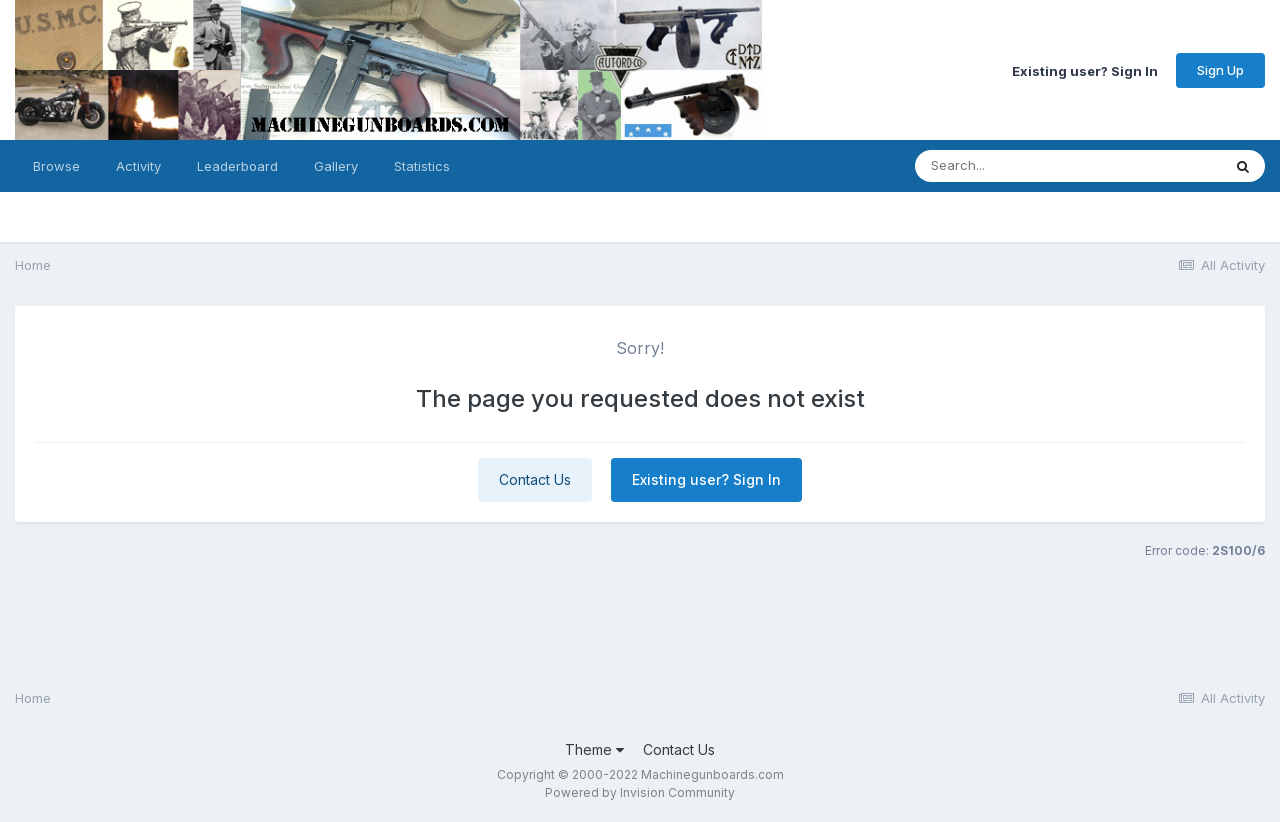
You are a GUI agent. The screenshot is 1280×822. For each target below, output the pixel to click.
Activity (138, 166)
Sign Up (1220, 70)
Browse (56, 166)
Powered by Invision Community (640, 792)
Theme (594, 749)
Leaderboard (237, 166)
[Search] (1013, 166)
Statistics (422, 166)
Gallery (336, 166)
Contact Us (535, 479)
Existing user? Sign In (1085, 70)
